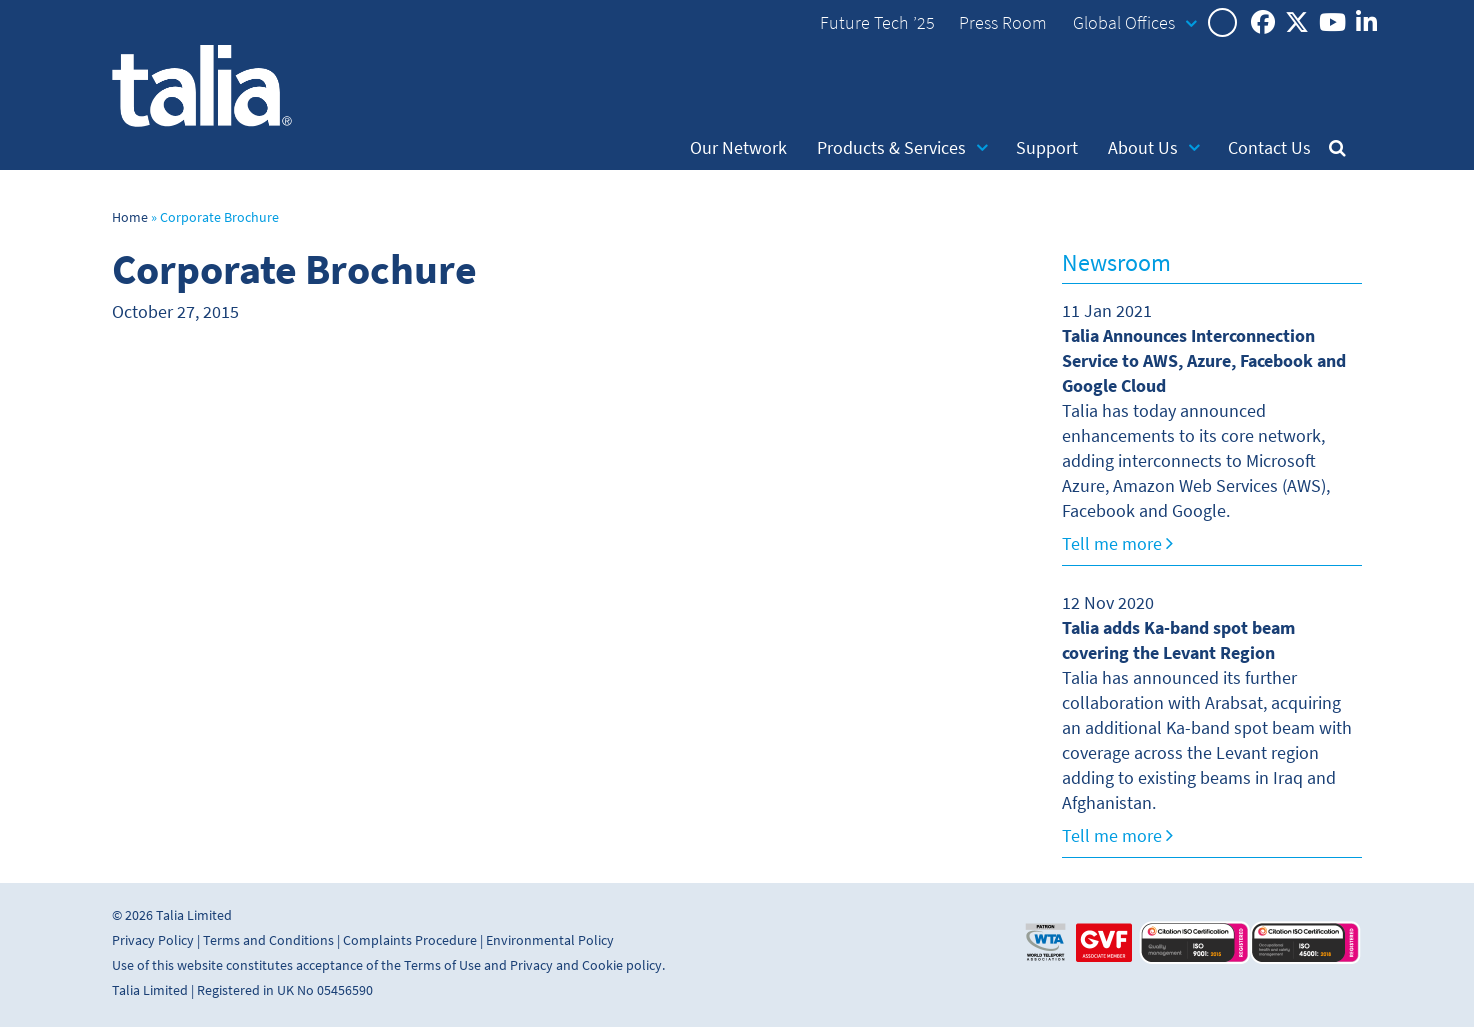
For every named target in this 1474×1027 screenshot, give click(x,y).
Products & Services (902, 148)
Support (1047, 148)
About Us (1154, 148)
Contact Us (1269, 148)
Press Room (1003, 23)
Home (130, 217)
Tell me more (1117, 544)
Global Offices (1135, 23)
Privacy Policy (153, 940)
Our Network (738, 148)
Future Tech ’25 (877, 23)
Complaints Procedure (410, 940)
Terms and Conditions (268, 940)
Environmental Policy (550, 940)
